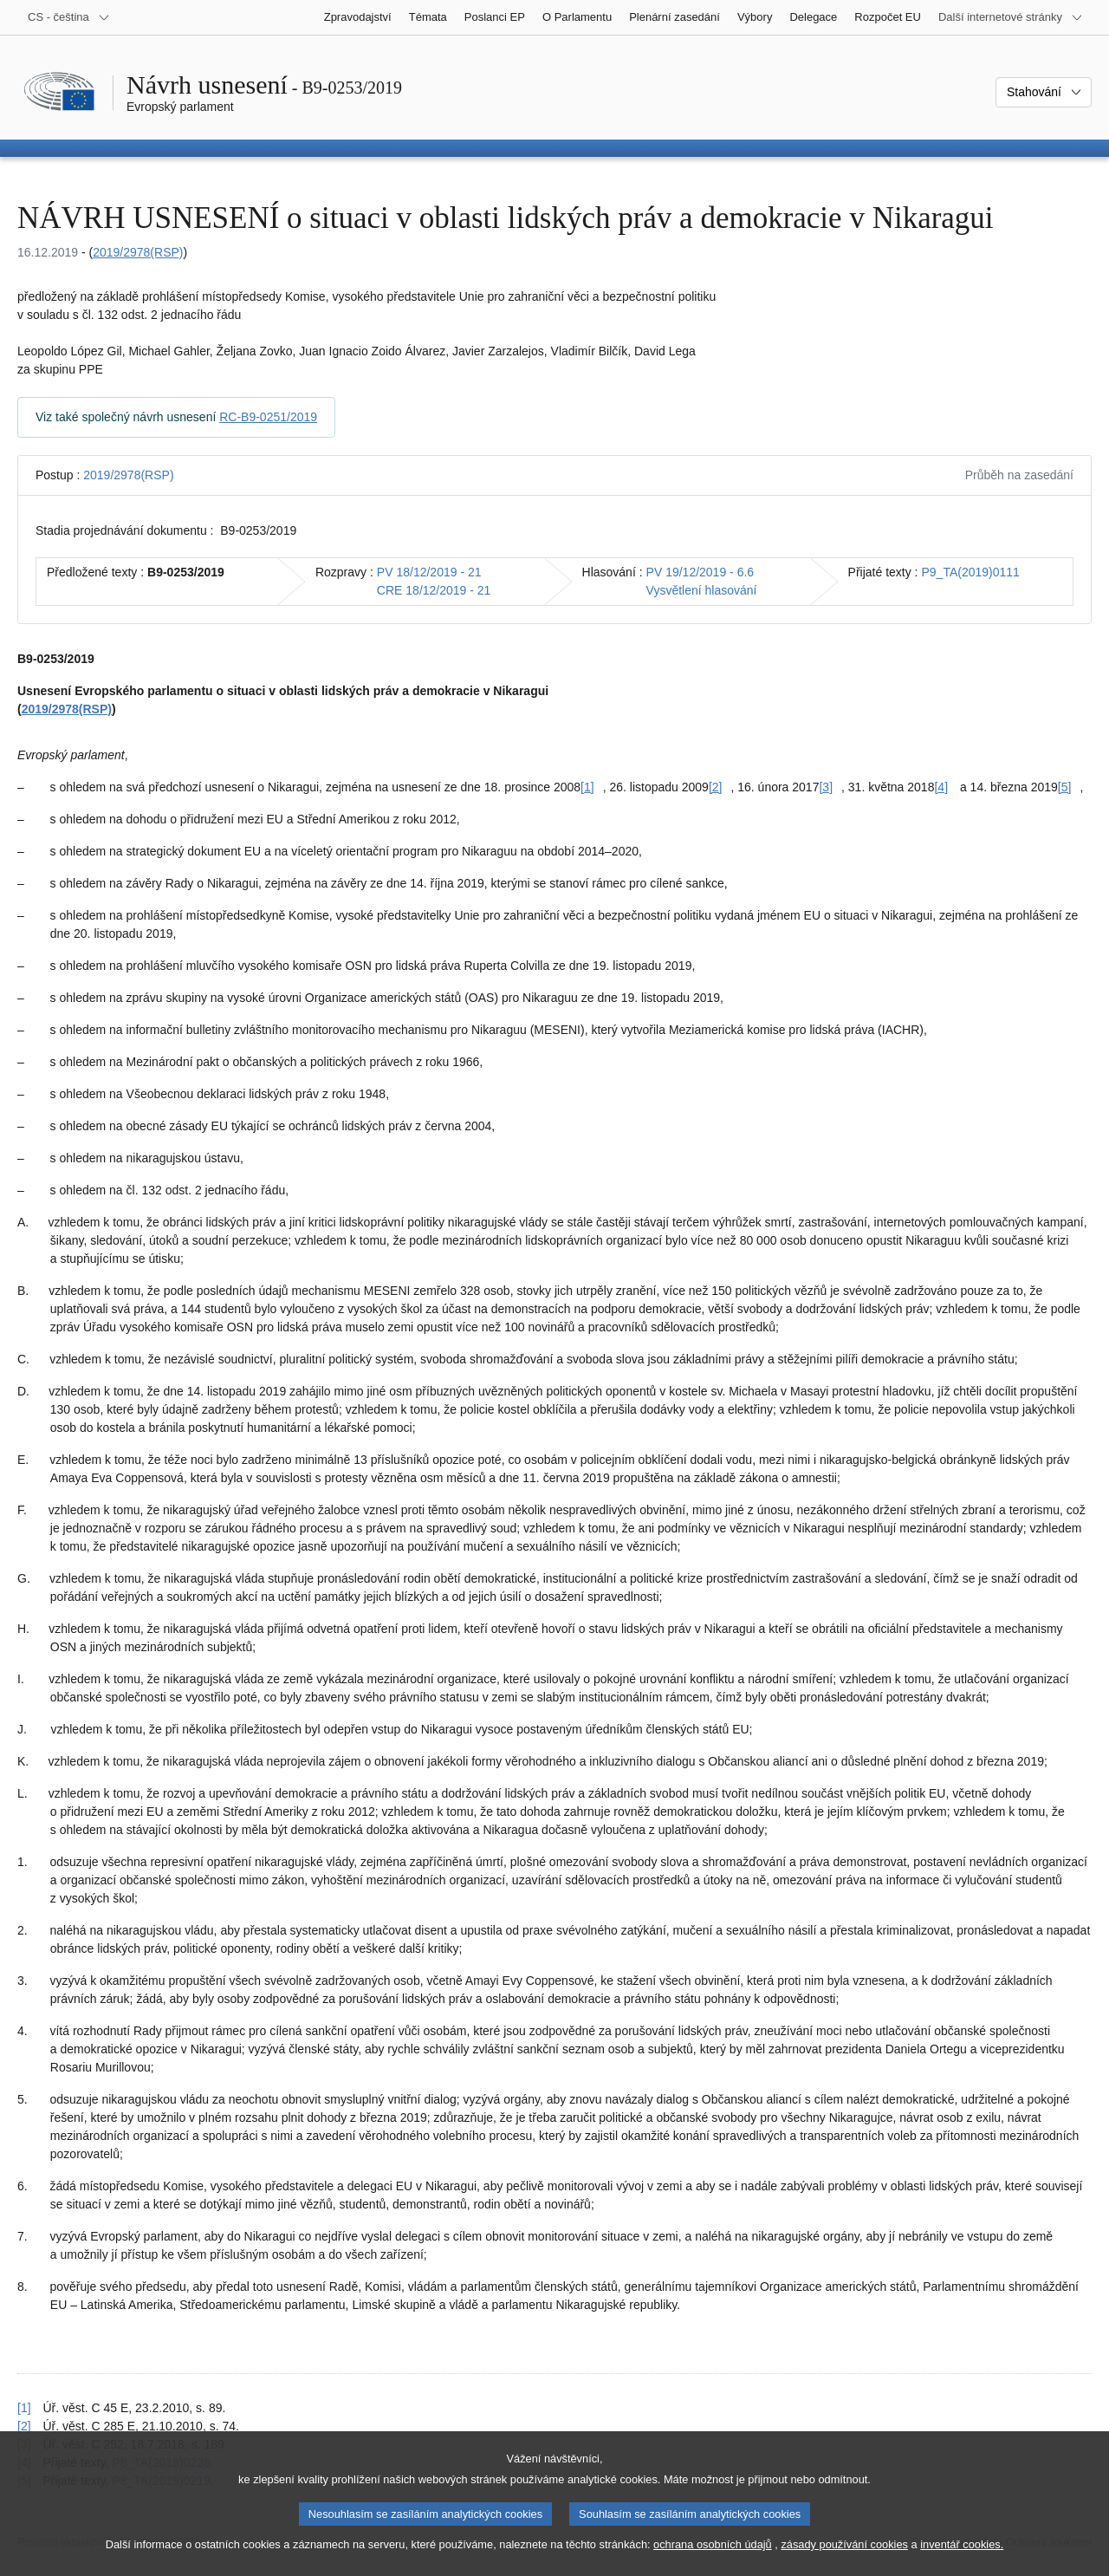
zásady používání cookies (844, 2557)
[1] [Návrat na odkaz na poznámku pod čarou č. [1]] (24, 2408)
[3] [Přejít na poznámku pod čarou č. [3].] (826, 787)
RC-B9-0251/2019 (268, 417)
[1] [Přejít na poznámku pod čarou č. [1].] (587, 787)
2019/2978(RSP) (138, 252)
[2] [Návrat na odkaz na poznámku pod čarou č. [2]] (24, 2426)
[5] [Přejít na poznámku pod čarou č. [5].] (1065, 787)
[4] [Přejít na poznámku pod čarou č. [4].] (941, 787)
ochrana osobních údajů (712, 2557)
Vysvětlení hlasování (701, 590)
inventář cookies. (961, 2557)
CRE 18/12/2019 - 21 (434, 590)
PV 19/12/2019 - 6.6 (700, 572)
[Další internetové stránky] (1011, 17)
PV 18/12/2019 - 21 (429, 572)
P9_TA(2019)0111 (971, 572)
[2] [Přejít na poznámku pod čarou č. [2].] (716, 787)
